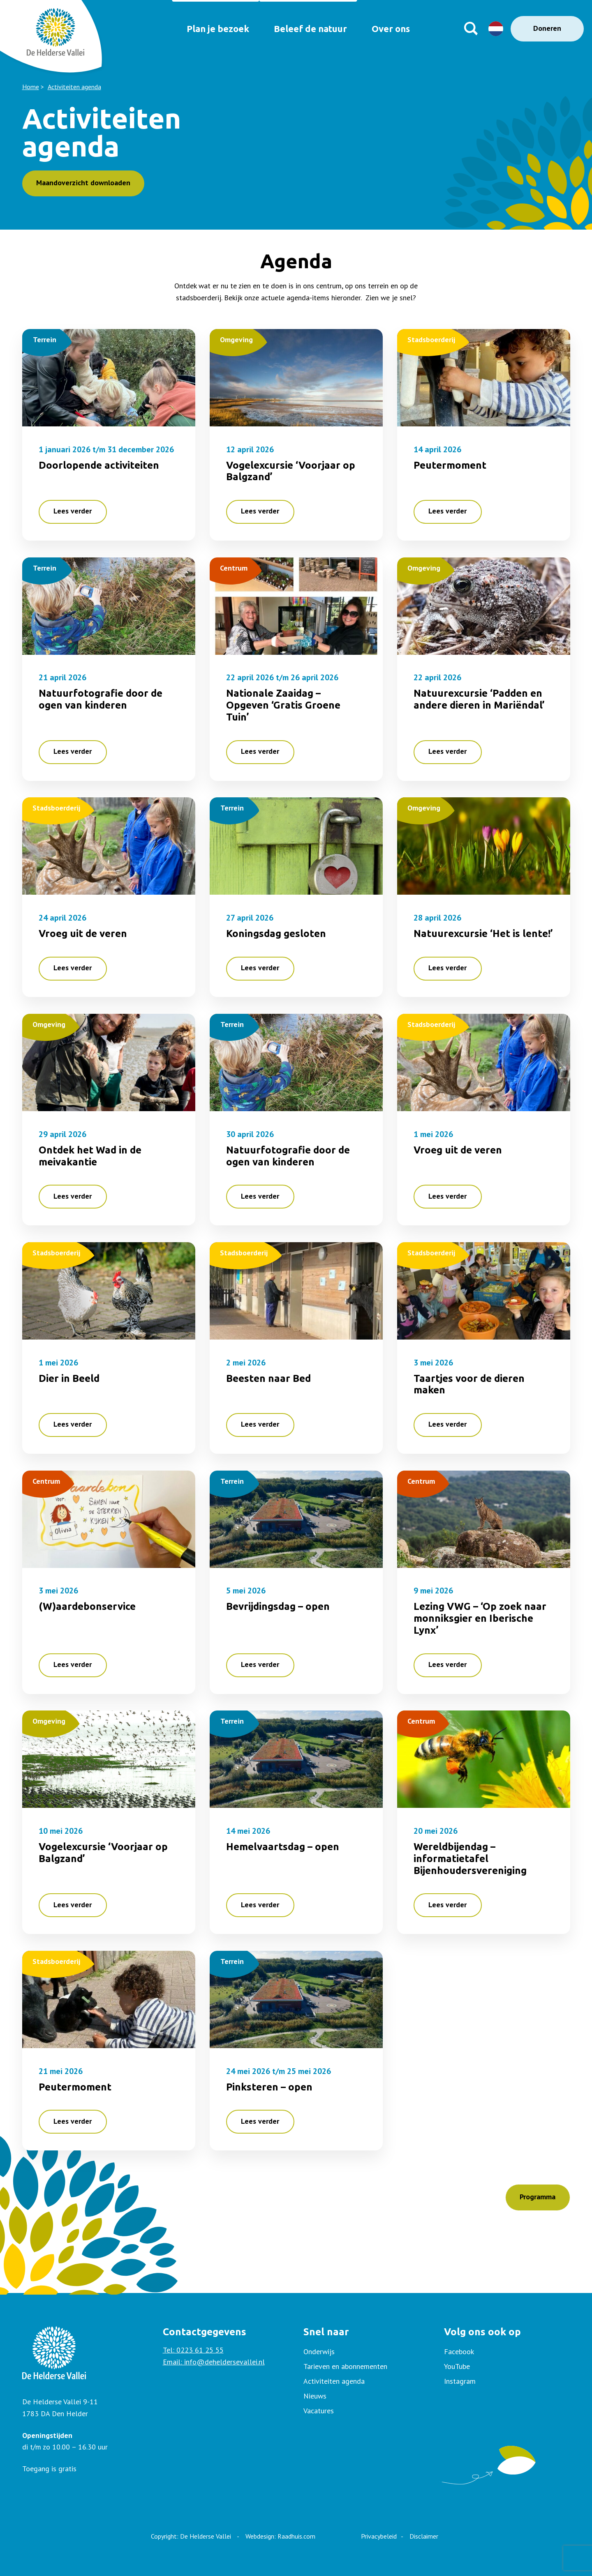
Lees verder (72, 511)
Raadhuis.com (296, 2536)
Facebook (459, 2351)
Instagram (460, 2381)
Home (30, 87)
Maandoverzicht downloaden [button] (83, 182)
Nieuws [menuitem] (314, 2396)
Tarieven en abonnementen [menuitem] (345, 2366)
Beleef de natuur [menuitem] (307, 28)
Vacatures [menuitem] (318, 2410)
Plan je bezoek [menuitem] (209, 28)
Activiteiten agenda (74, 87)
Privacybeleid (379, 2536)
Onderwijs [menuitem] (319, 2351)
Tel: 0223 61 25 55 (193, 2350)
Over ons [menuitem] (394, 28)
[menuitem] (507, 2351)
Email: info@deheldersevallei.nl (214, 2362)
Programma (537, 2196)
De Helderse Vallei (205, 2536)
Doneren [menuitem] (547, 28)
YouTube (457, 2366)
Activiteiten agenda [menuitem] (334, 2381)
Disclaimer (423, 2536)
